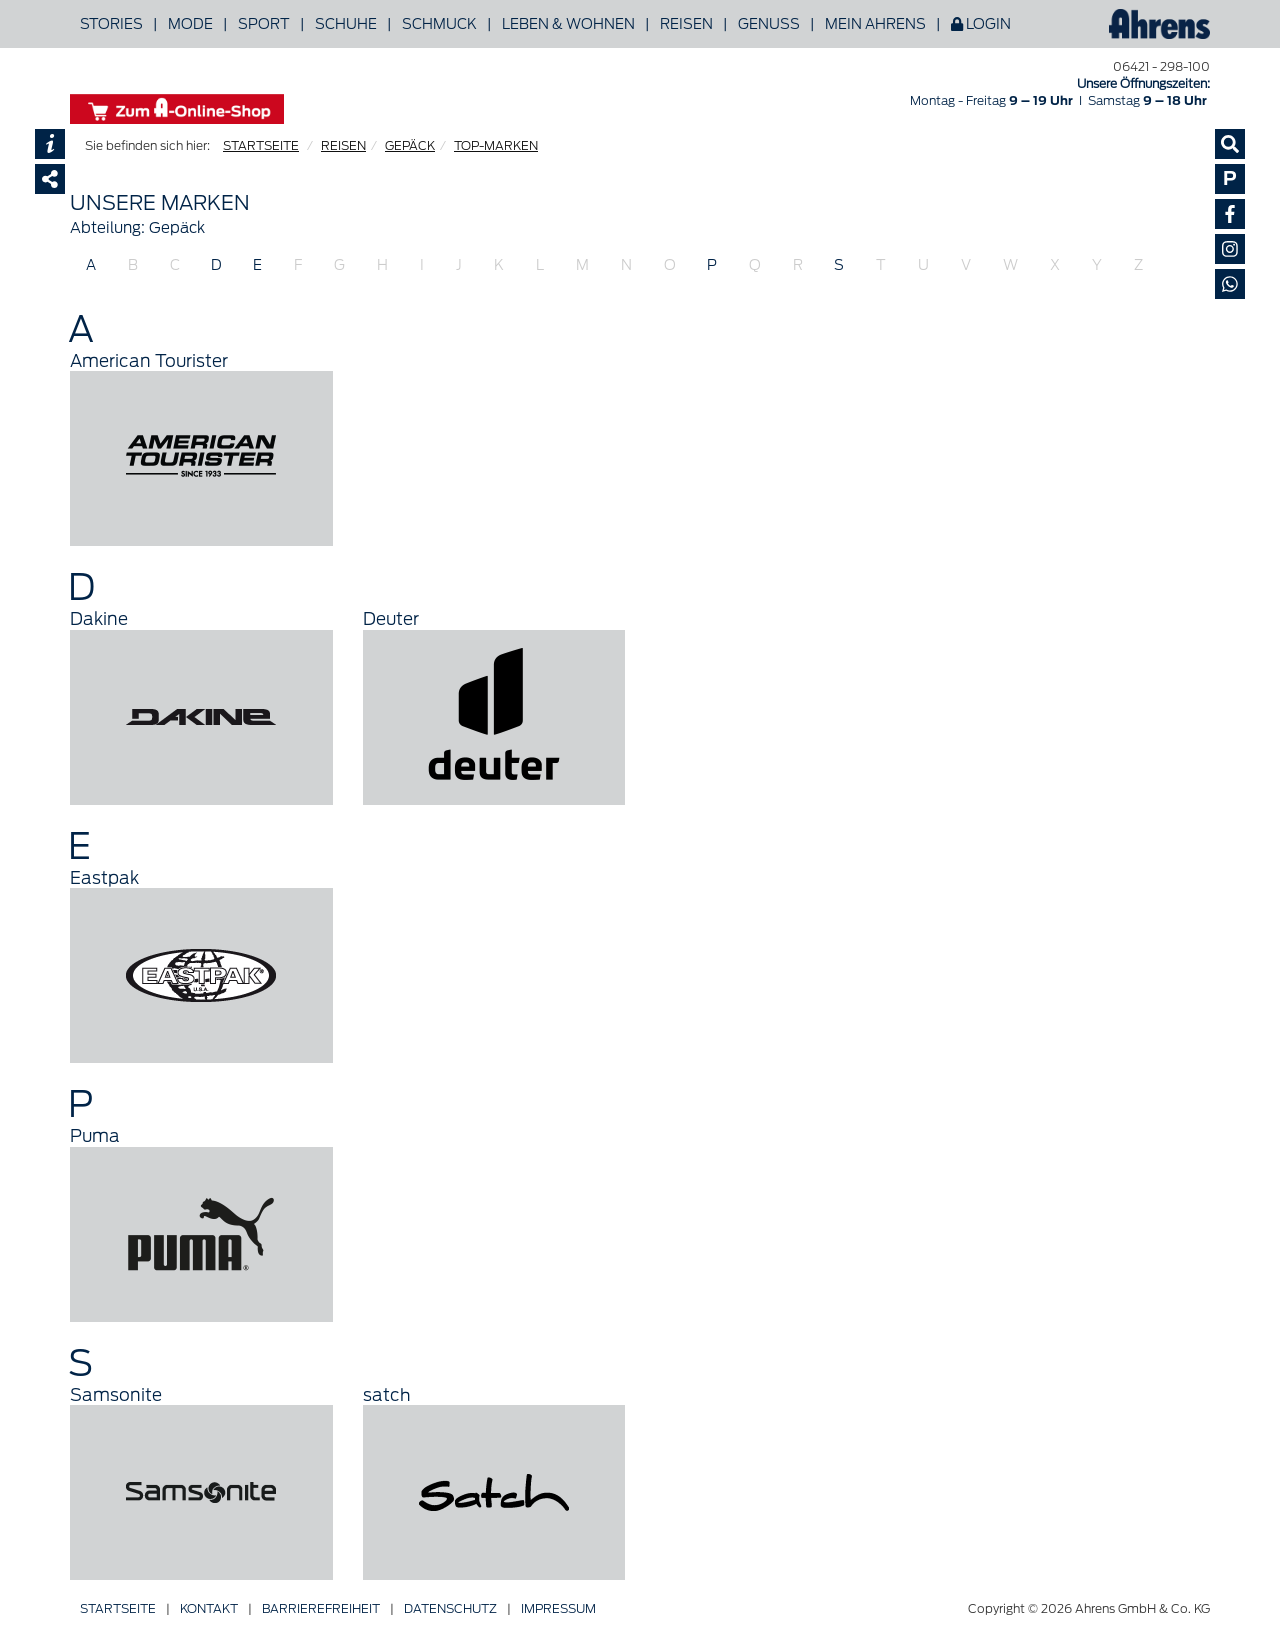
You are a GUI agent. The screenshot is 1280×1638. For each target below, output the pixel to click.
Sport (264, 24)
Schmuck (439, 24)
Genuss (769, 24)
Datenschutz (450, 1608)
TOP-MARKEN (496, 145)
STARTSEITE (261, 145)
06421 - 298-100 (1161, 66)
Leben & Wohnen (568, 24)
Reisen (686, 24)
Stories (111, 24)
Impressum (558, 1608)
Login (981, 24)
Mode (190, 24)
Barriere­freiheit (321, 1608)
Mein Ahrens (875, 24)
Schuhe (346, 24)
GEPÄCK (410, 145)
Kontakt (209, 1608)
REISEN (343, 145)
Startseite (118, 1608)
